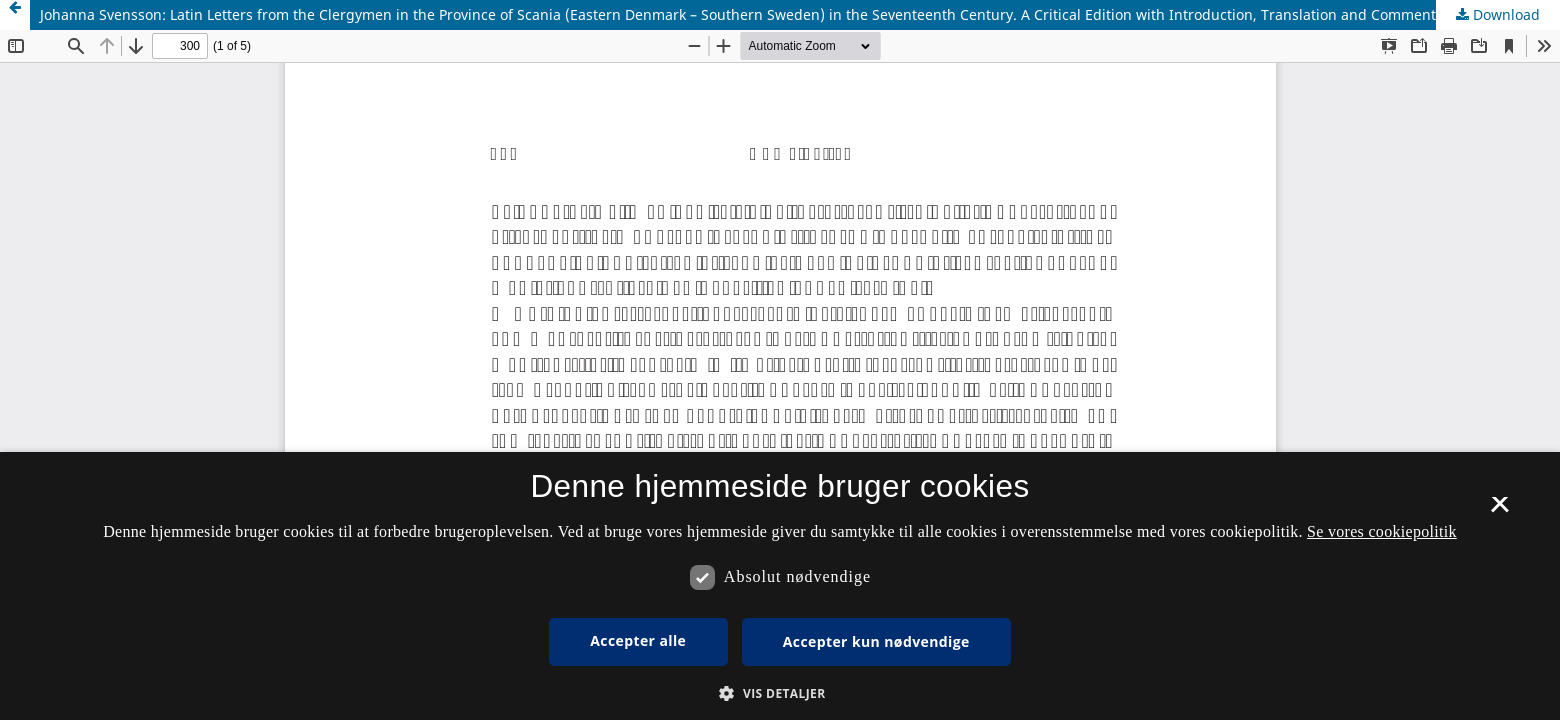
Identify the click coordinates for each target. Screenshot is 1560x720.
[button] (779, 693)
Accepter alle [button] (638, 640)
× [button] (1499, 511)
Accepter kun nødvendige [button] (876, 641)
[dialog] (780, 586)
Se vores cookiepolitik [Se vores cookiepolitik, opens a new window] (1382, 531)
